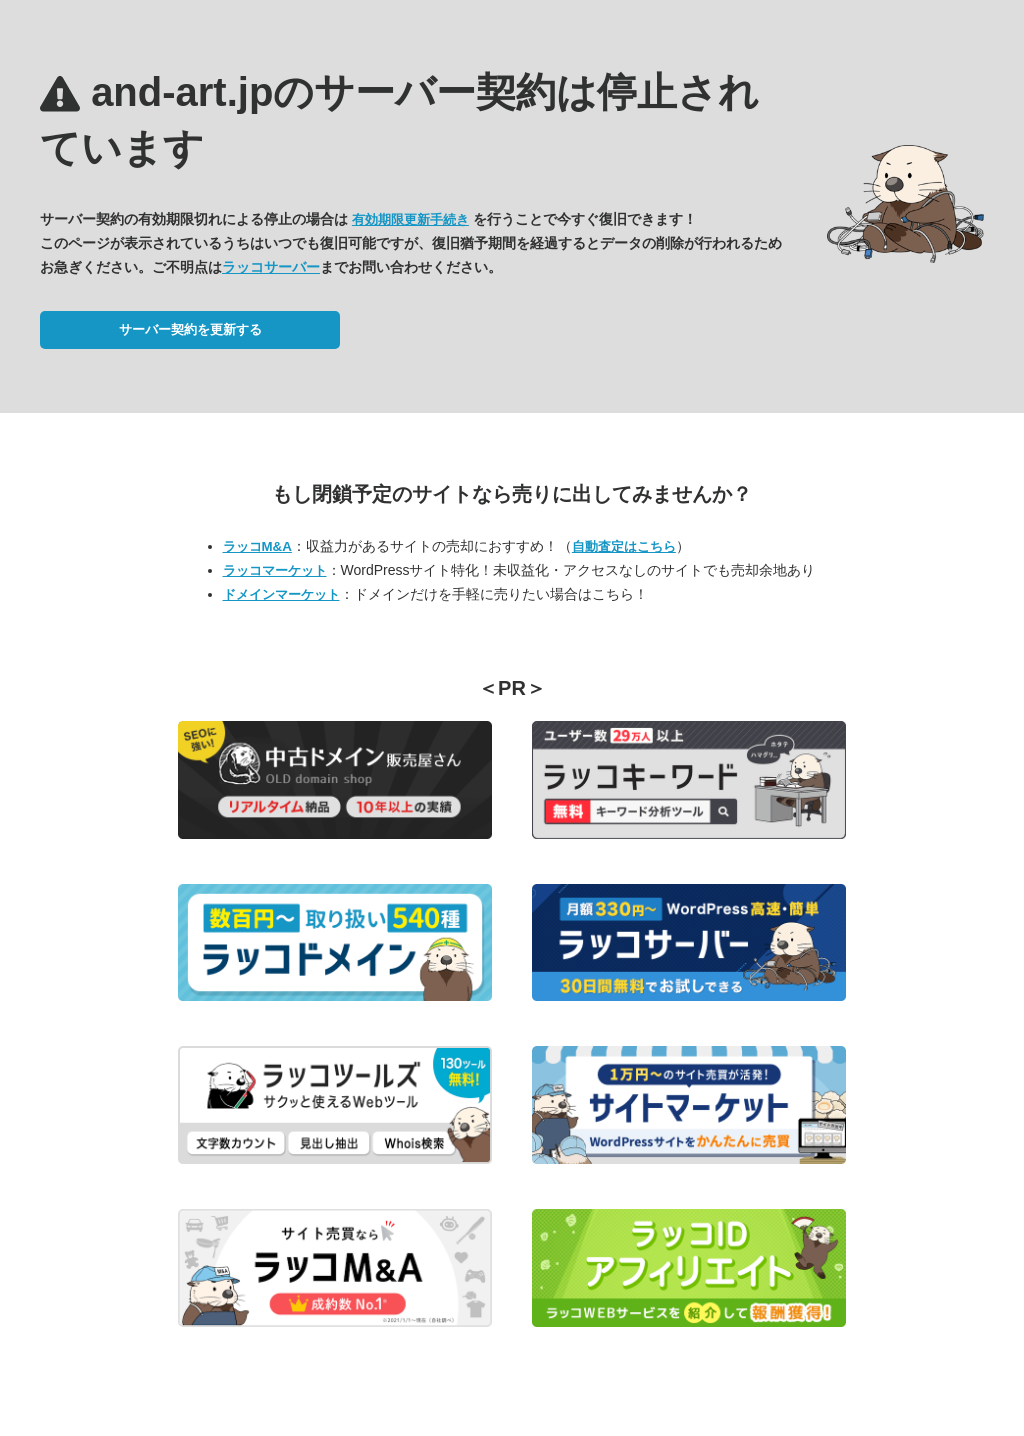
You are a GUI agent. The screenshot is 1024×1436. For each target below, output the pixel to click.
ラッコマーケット (275, 570)
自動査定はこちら (624, 546)
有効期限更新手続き (410, 219)
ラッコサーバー (271, 267)
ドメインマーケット (281, 594)
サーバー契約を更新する (190, 329)
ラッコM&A (257, 546)
